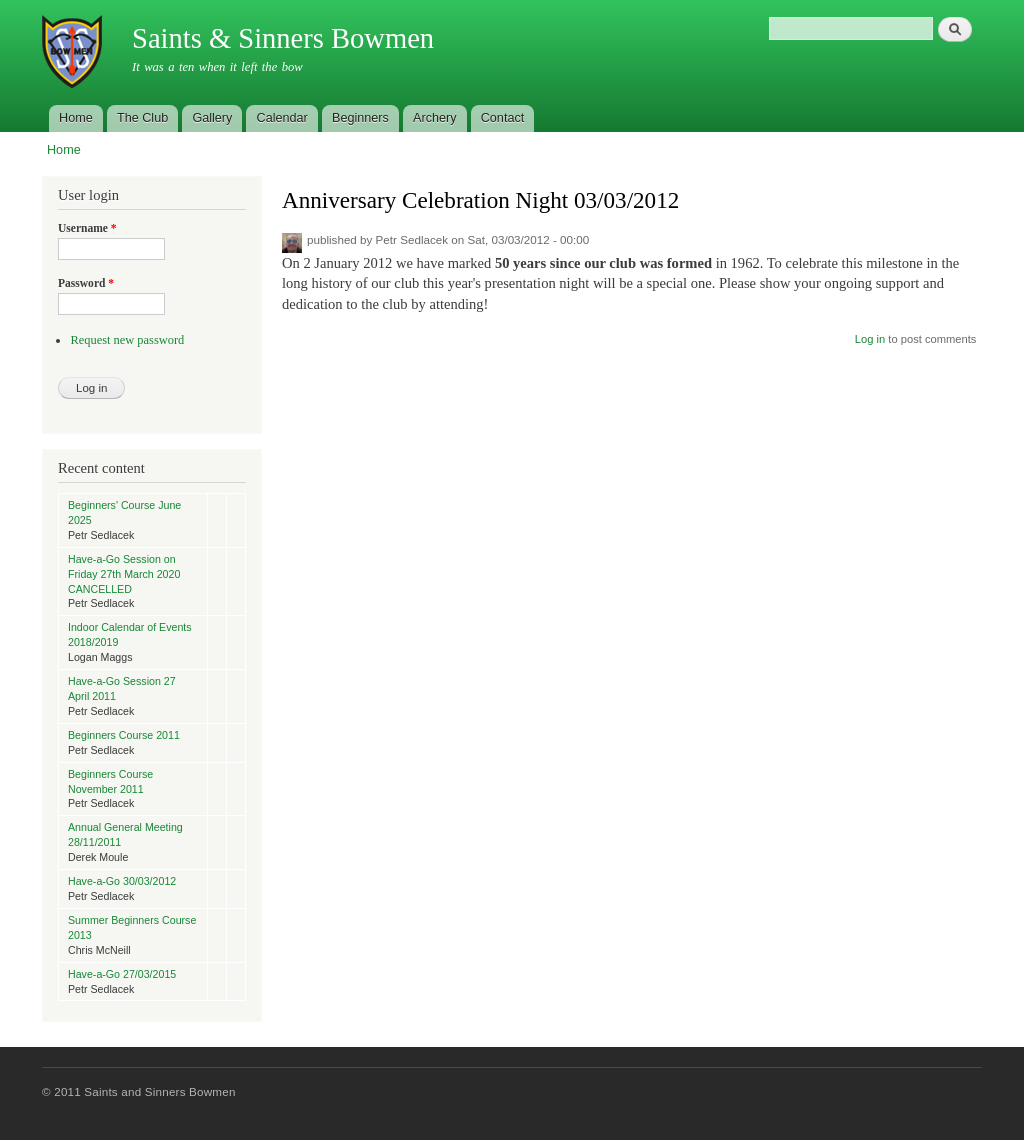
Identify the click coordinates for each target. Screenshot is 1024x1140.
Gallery (212, 118)
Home (76, 118)
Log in (870, 339)
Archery (435, 118)
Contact (503, 118)
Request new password (127, 340)
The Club (142, 118)
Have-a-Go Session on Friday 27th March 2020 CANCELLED (124, 574)
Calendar (282, 118)
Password (86, 283)
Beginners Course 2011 (124, 735)
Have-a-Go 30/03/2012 (122, 881)
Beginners (360, 118)
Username (87, 228)
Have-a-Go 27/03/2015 (122, 974)
